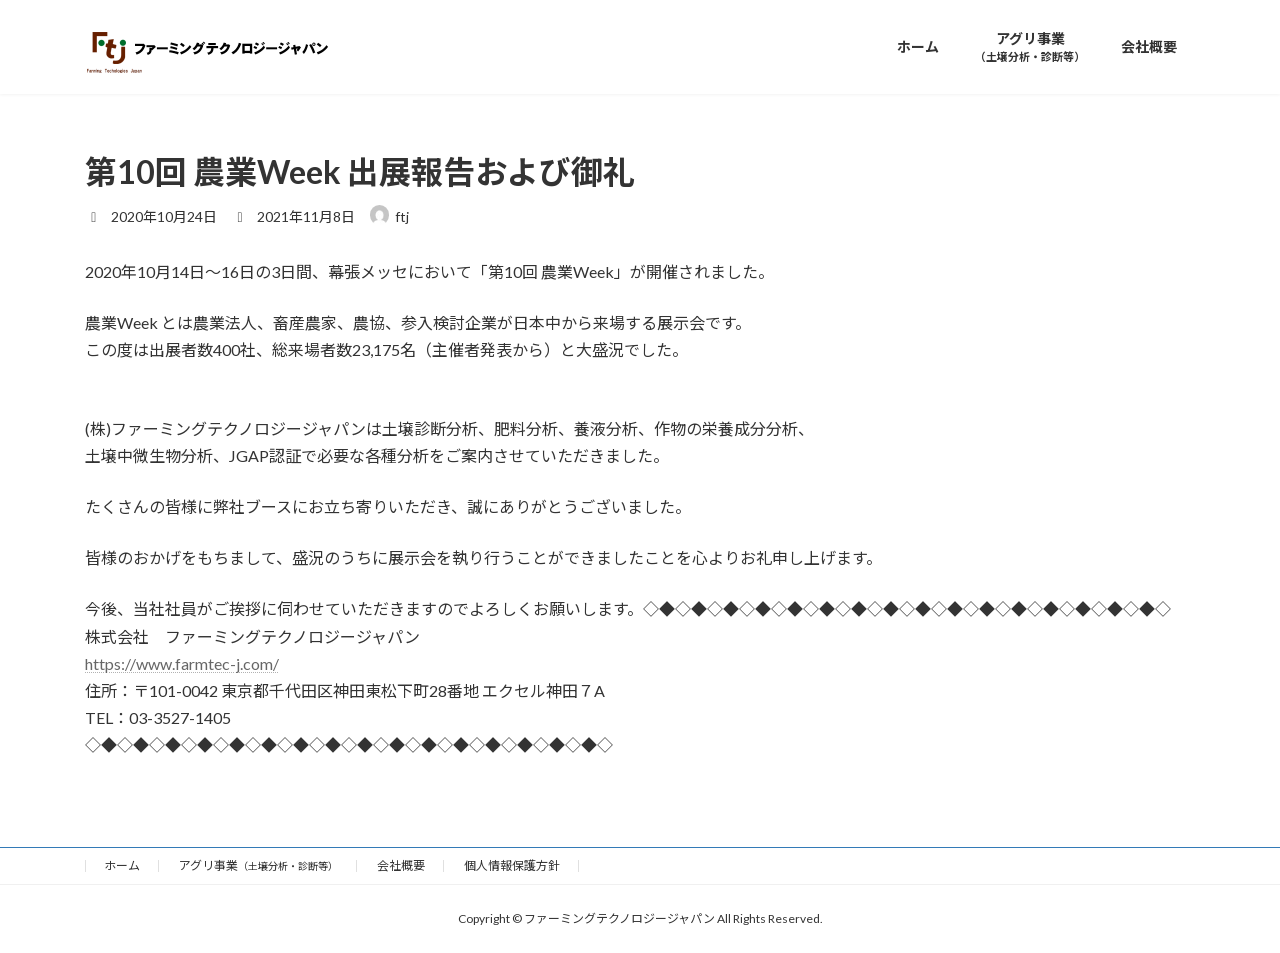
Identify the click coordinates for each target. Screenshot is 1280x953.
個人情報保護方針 (512, 865)
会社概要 (401, 865)
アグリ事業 (258, 865)
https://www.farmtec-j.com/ (182, 663)
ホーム (122, 865)
